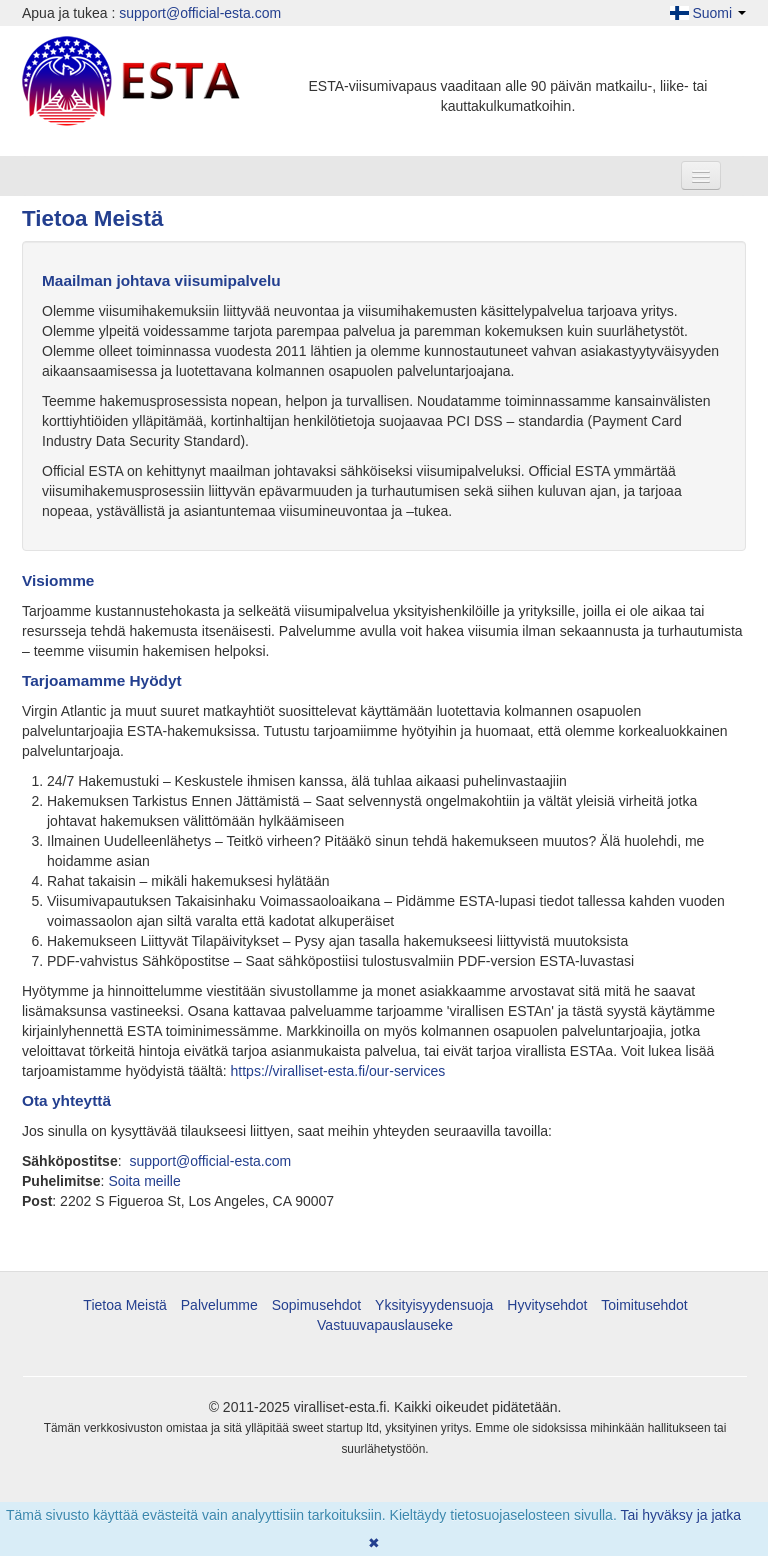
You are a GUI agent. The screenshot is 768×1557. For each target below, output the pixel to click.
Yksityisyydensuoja (434, 1305)
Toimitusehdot (644, 1305)
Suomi (708, 13)
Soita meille (144, 1181)
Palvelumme (219, 1305)
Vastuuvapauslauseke (385, 1325)
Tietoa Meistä (125, 1305)
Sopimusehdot (317, 1305)
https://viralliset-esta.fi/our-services (338, 1071)
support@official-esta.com (200, 13)
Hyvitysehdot (547, 1305)
